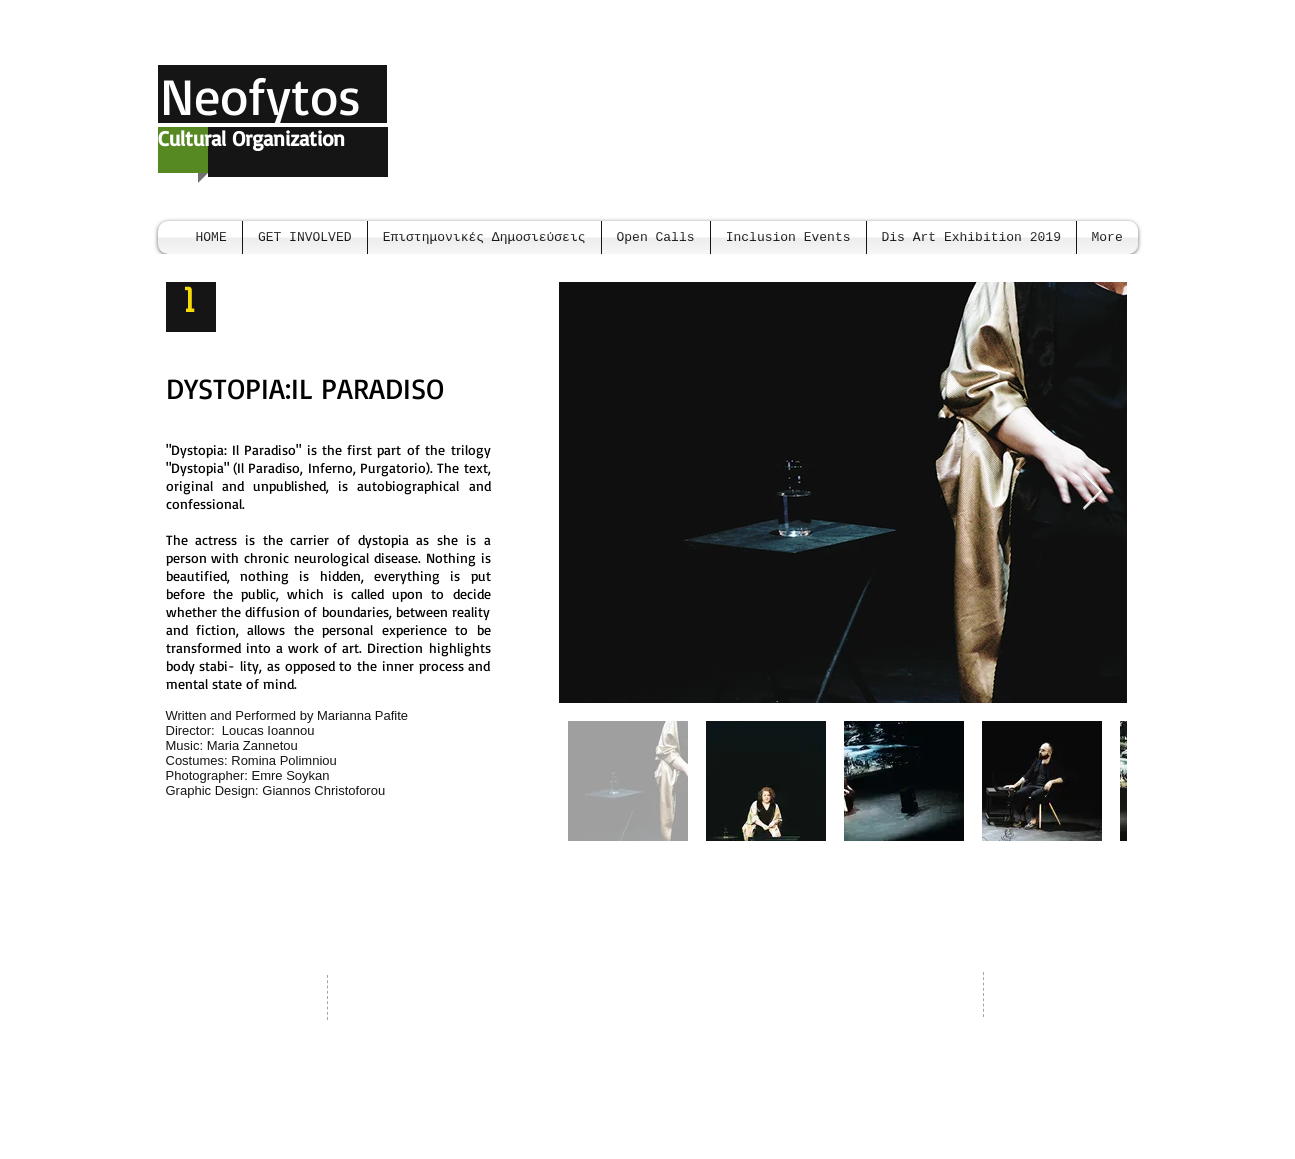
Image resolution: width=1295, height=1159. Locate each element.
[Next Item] (1092, 492)
